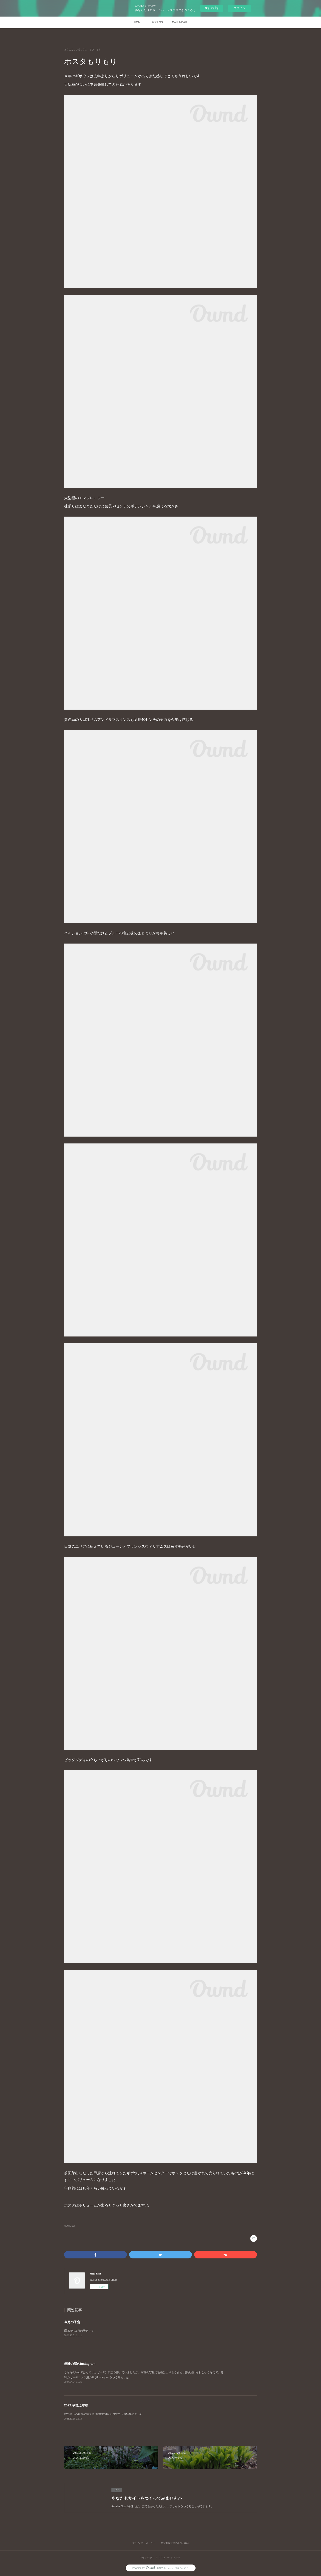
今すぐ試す (212, 8)
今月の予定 (72, 2322)
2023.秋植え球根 (76, 2405)
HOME (138, 22)
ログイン (239, 8)
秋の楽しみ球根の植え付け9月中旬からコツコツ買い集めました (103, 2414)
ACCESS (157, 22)
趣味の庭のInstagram (80, 2364)
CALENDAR (179, 22)
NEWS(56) (69, 2226)
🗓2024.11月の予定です (79, 2330)
